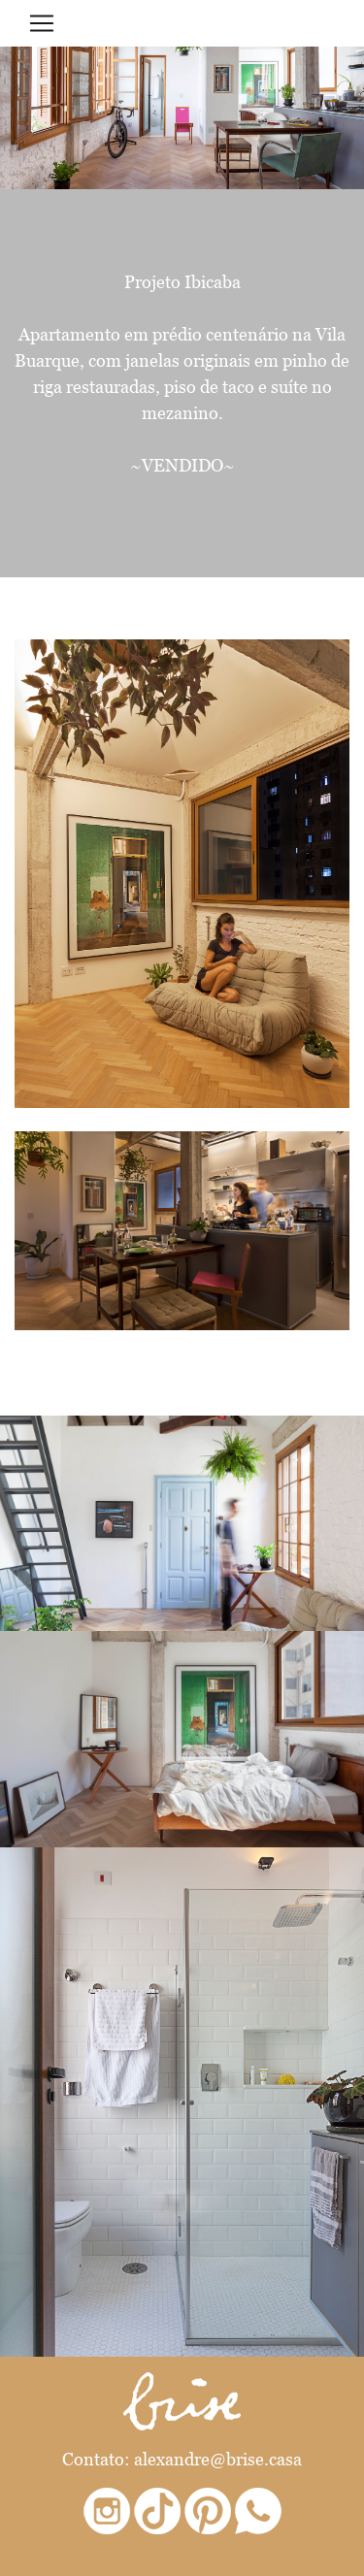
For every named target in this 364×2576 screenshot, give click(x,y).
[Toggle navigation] (42, 23)
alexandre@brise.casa (218, 2459)
